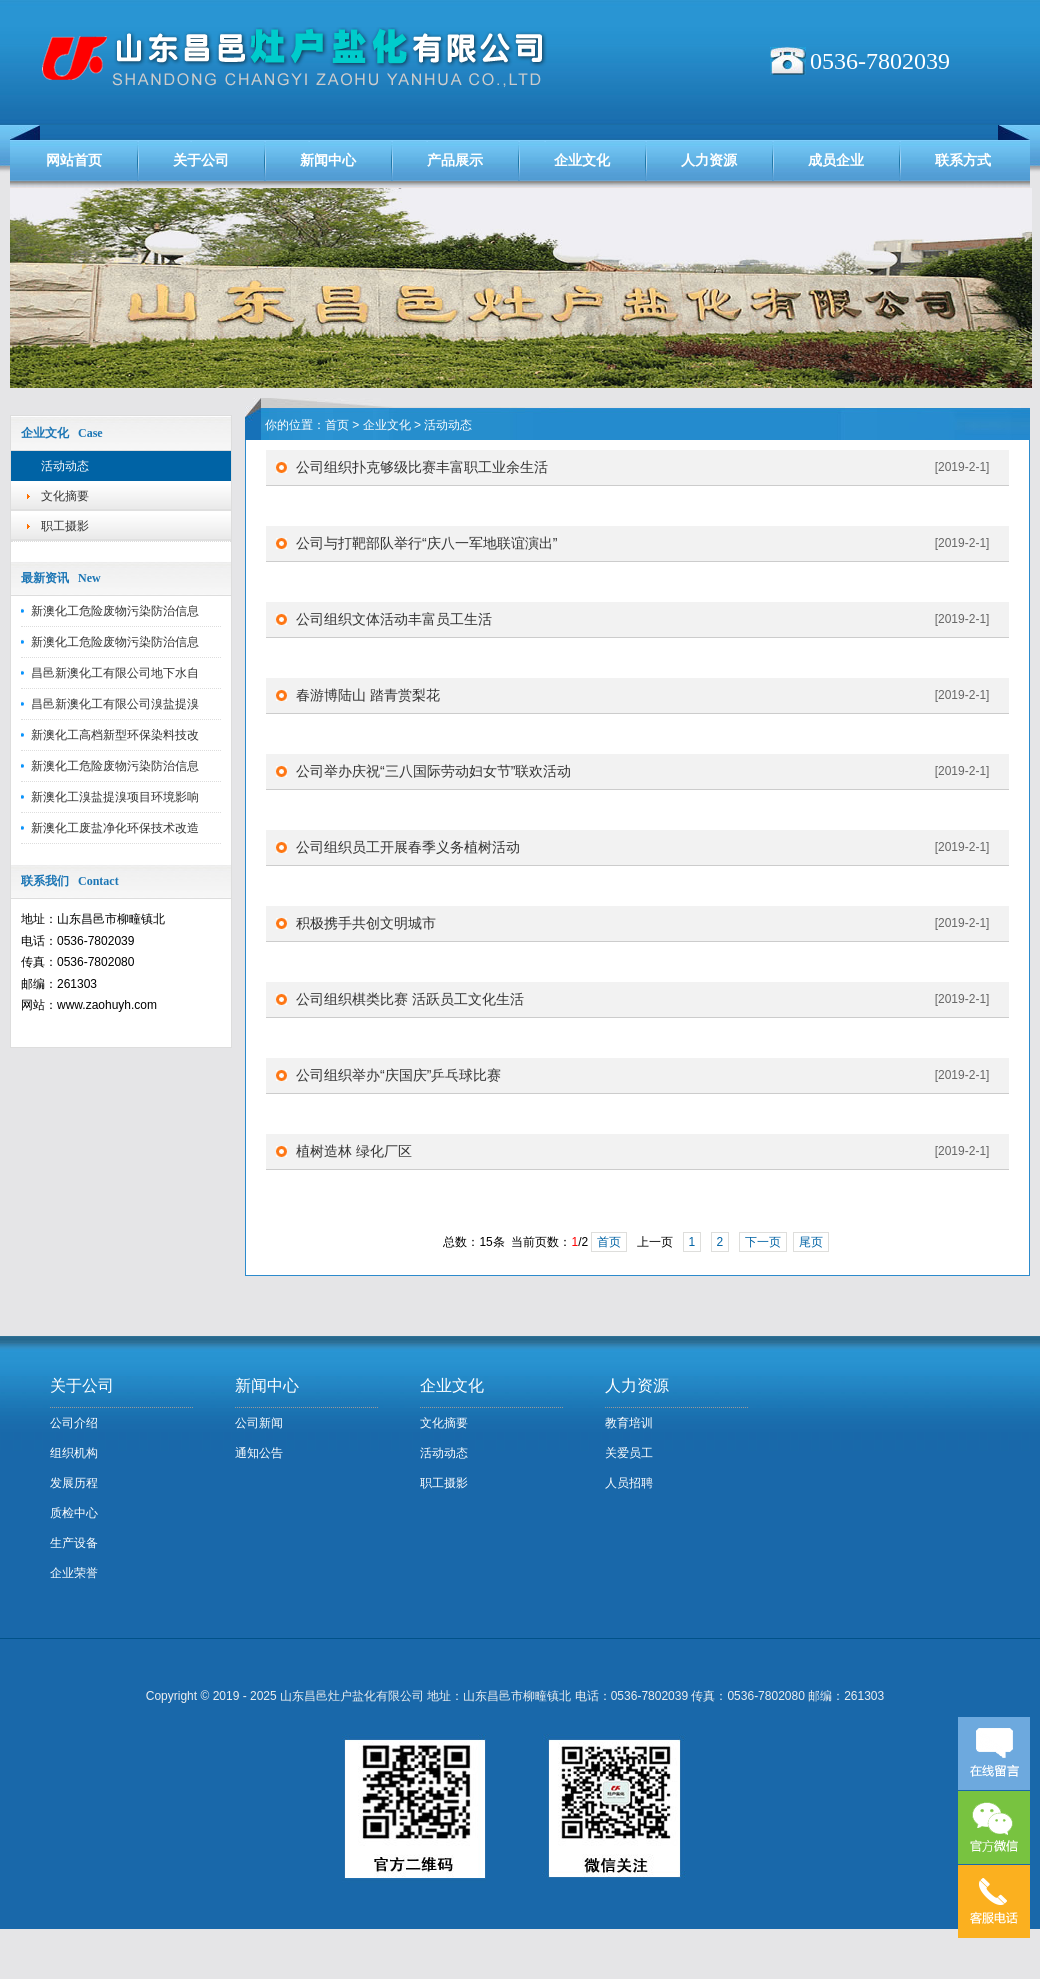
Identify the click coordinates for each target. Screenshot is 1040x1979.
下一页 (763, 1242)
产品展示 (455, 160)
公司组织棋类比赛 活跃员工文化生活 (410, 999)
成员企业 (836, 160)
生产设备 (74, 1543)
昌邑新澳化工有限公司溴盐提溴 (115, 704)
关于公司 (201, 160)
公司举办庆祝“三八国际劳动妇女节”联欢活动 (433, 771)
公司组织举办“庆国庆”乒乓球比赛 (398, 1075)
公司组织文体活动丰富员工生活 (394, 619)
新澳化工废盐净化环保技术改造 (115, 828)
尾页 (811, 1242)
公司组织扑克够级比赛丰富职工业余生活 (422, 467)
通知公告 (259, 1453)
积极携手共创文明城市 (366, 923)
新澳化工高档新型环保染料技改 (115, 735)
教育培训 (629, 1423)
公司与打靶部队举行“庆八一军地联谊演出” (426, 543)
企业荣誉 (74, 1573)
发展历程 (74, 1483)
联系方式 (963, 160)
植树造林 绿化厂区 (354, 1151)
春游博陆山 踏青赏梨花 (368, 695)
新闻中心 (328, 160)
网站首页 (74, 160)
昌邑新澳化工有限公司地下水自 (115, 673)
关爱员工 (629, 1453)
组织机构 (74, 1453)
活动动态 (65, 466)
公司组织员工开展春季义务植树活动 (408, 847)
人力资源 (709, 160)
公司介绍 (74, 1423)
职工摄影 (65, 526)
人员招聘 (629, 1483)
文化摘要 (65, 496)
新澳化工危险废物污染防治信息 (115, 611)
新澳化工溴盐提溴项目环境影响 (115, 797)
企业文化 (582, 160)
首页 (337, 425)
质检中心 (74, 1513)
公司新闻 (259, 1423)
